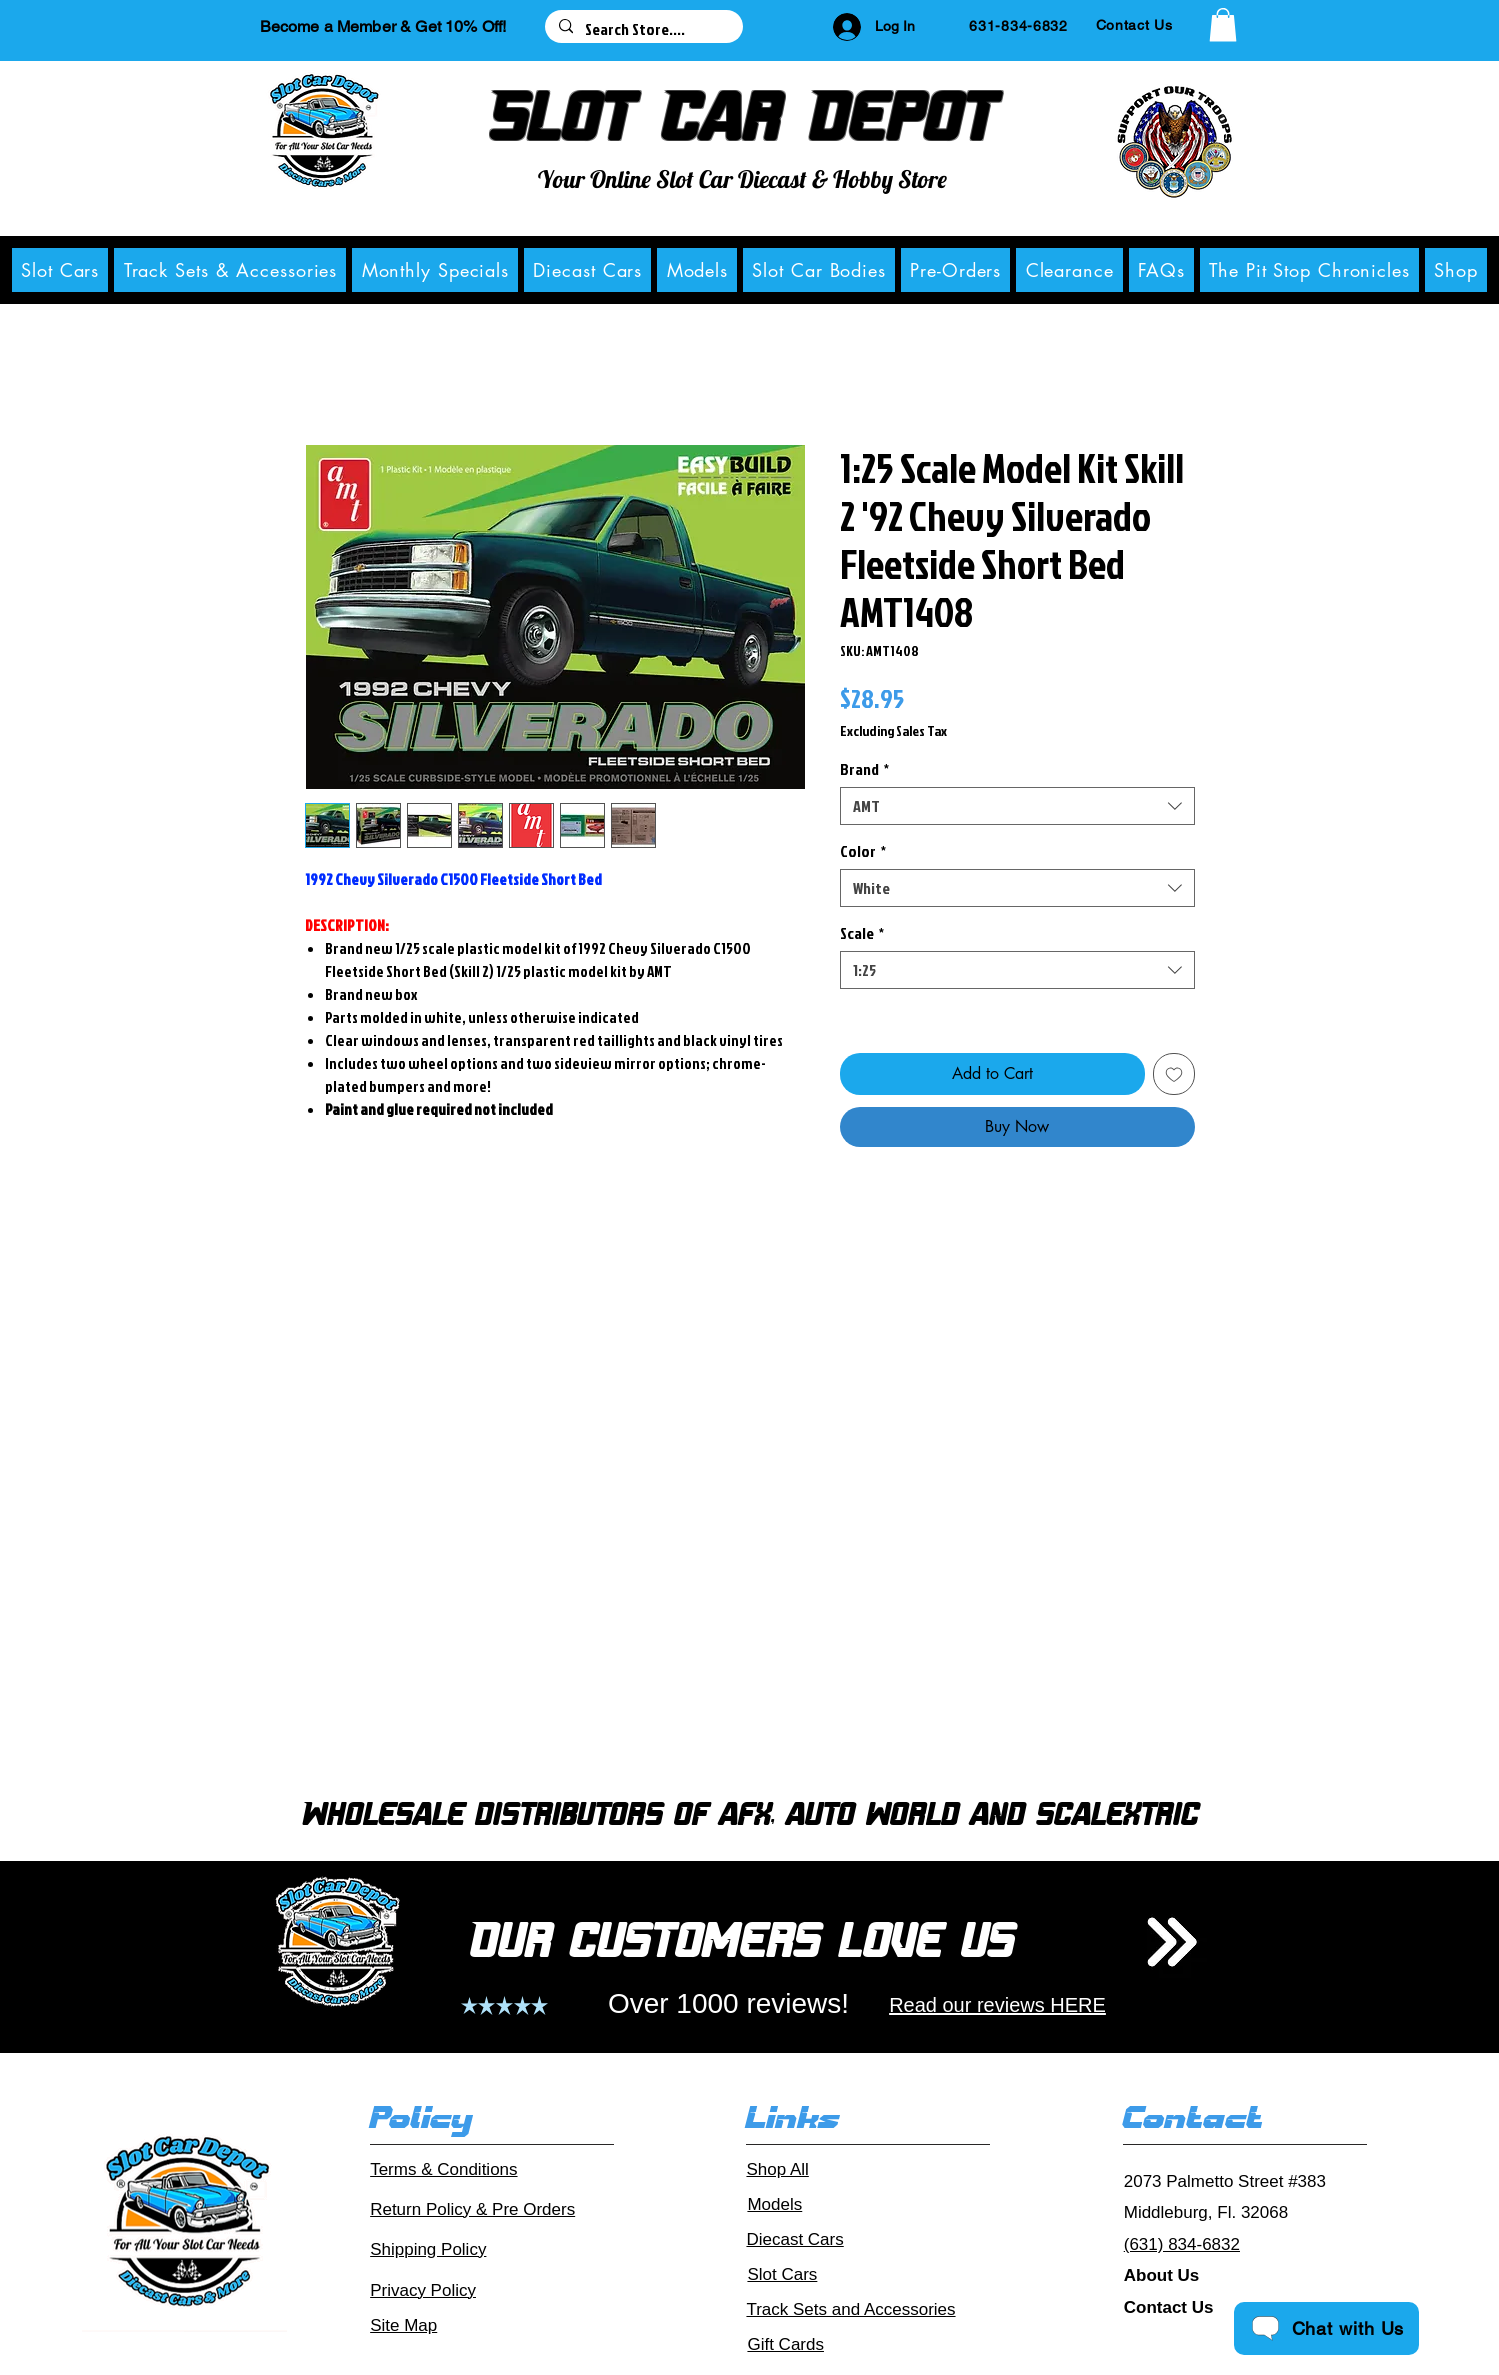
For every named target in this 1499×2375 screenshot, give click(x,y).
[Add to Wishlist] (1174, 1074)
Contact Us (1169, 2307)
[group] (749, 1511)
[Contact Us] (1134, 25)
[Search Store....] (643, 29)
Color (863, 851)
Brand (864, 769)
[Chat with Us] (1326, 2328)
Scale (862, 933)
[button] (1223, 24)
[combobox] (1017, 806)
